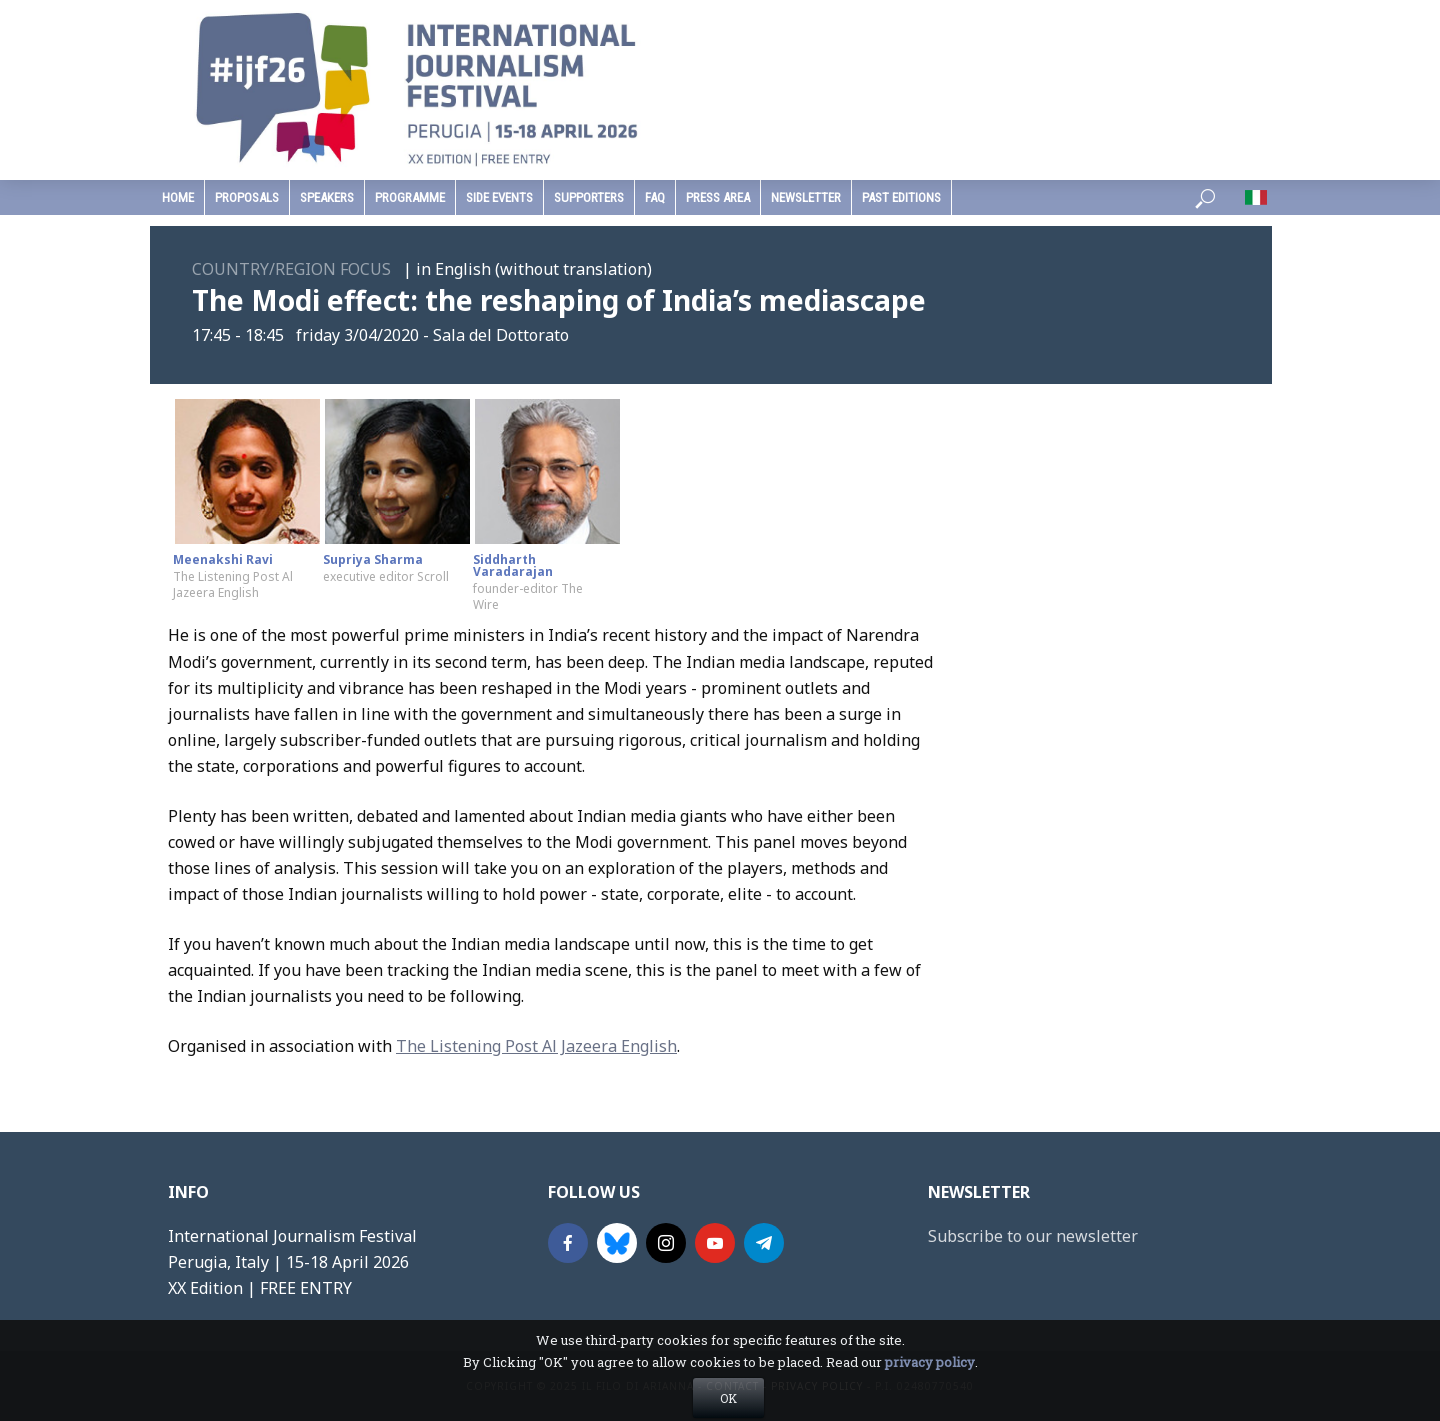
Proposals (247, 197)
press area (718, 197)
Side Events (499, 197)
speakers (327, 197)
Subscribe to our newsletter (1033, 1236)
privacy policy (930, 1391)
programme (410, 197)
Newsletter (806, 197)
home (178, 197)
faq (655, 197)
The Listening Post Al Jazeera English (536, 1046)
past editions (901, 197)
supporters (589, 197)
